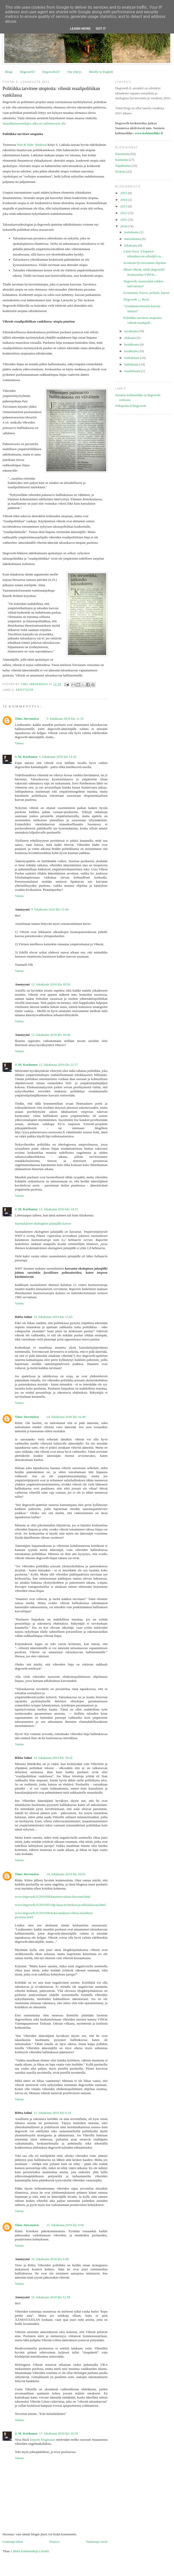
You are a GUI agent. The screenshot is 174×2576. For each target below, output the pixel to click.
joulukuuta (131, 232)
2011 (124, 219)
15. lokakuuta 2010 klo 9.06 (65, 2225)
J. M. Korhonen (26, 757)
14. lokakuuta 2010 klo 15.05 (53, 1317)
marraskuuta (133, 239)
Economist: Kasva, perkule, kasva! (146, 293)
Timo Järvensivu (27, 718)
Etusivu (54, 2542)
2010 (124, 226)
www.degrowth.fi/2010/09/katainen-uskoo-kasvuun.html (52, 1896)
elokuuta (130, 338)
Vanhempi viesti (96, 2542)
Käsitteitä (24, 690)
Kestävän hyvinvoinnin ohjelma (144, 263)
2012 (124, 213)
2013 (124, 206)
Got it (101, 28)
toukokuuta (132, 358)
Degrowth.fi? (51, 72)
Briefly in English (101, 72)
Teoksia (120, 171)
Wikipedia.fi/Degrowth (130, 406)
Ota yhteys (74, 72)
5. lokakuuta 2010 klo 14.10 (57, 757)
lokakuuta (131, 245)
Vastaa (19, 743)
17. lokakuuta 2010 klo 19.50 (58, 2433)
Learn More (80, 28)
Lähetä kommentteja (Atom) (30, 2551)
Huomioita (122, 154)
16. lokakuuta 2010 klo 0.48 (50, 2259)
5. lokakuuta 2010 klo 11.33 (64, 718)
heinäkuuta (132, 344)
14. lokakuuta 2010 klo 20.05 (65, 1874)
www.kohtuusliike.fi (149, 133)
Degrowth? (27, 72)
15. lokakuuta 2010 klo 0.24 (52, 2113)
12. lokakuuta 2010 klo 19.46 (50, 1035)
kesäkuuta (131, 351)
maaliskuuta (132, 371)
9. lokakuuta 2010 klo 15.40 (50, 909)
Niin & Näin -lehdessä (32, 145)
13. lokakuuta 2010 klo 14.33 (58, 1209)
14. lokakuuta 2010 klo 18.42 (53, 1758)
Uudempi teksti (13, 2542)
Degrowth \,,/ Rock (136, 299)
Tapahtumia (123, 166)
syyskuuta (131, 331)
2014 (124, 200)
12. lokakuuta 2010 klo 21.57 (58, 1065)
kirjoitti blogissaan (42, 2439)
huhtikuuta (131, 364)
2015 (124, 193)
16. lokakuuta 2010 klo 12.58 (50, 2297)
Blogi (9, 72)
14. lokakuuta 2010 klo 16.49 (65, 1417)
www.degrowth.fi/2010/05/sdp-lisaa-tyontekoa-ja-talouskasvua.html (60, 1905)
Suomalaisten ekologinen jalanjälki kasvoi (43, 1223)
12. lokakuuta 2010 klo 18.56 (50, 984)
